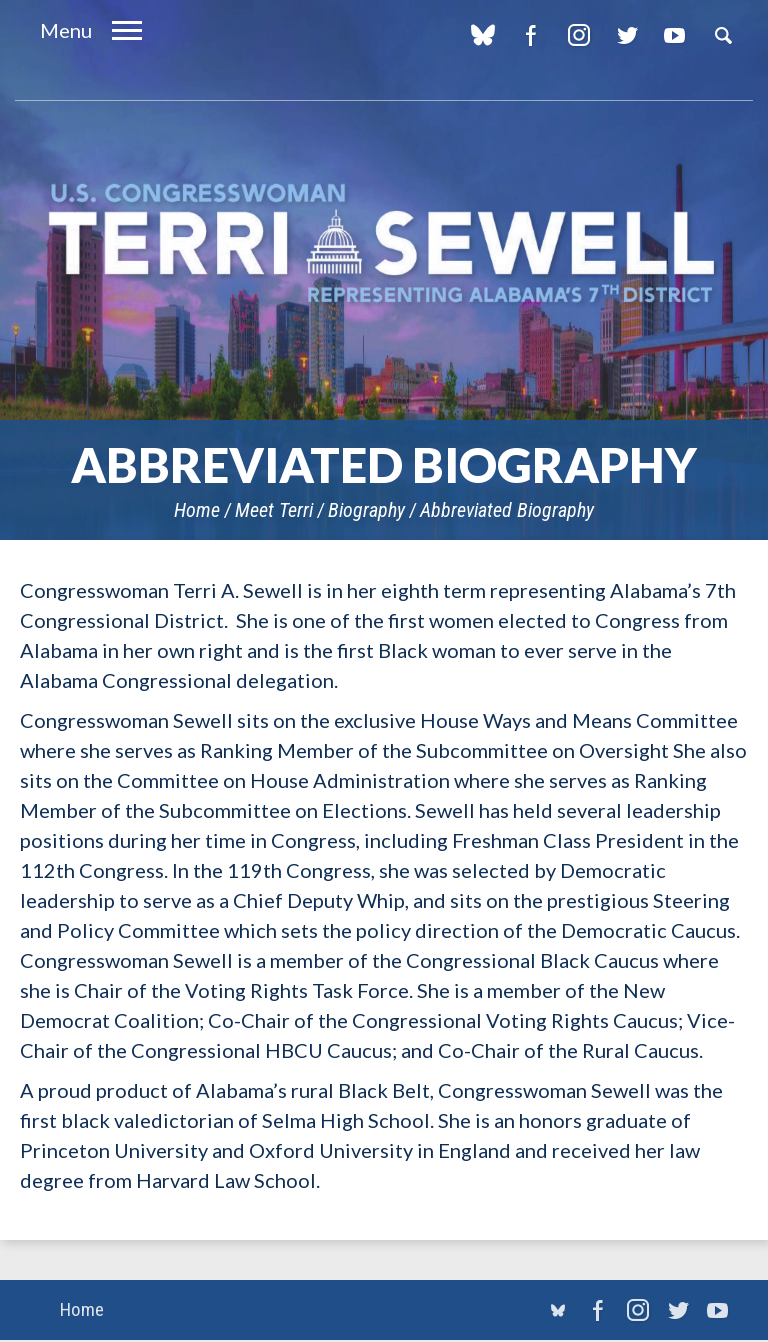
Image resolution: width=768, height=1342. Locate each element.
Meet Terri (274, 510)
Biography (366, 510)
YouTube (674, 35)
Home (197, 510)
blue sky (482, 35)
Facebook (530, 35)
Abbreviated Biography (507, 510)
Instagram (578, 35)
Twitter (626, 35)
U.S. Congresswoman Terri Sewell (384, 244)
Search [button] (723, 35)
